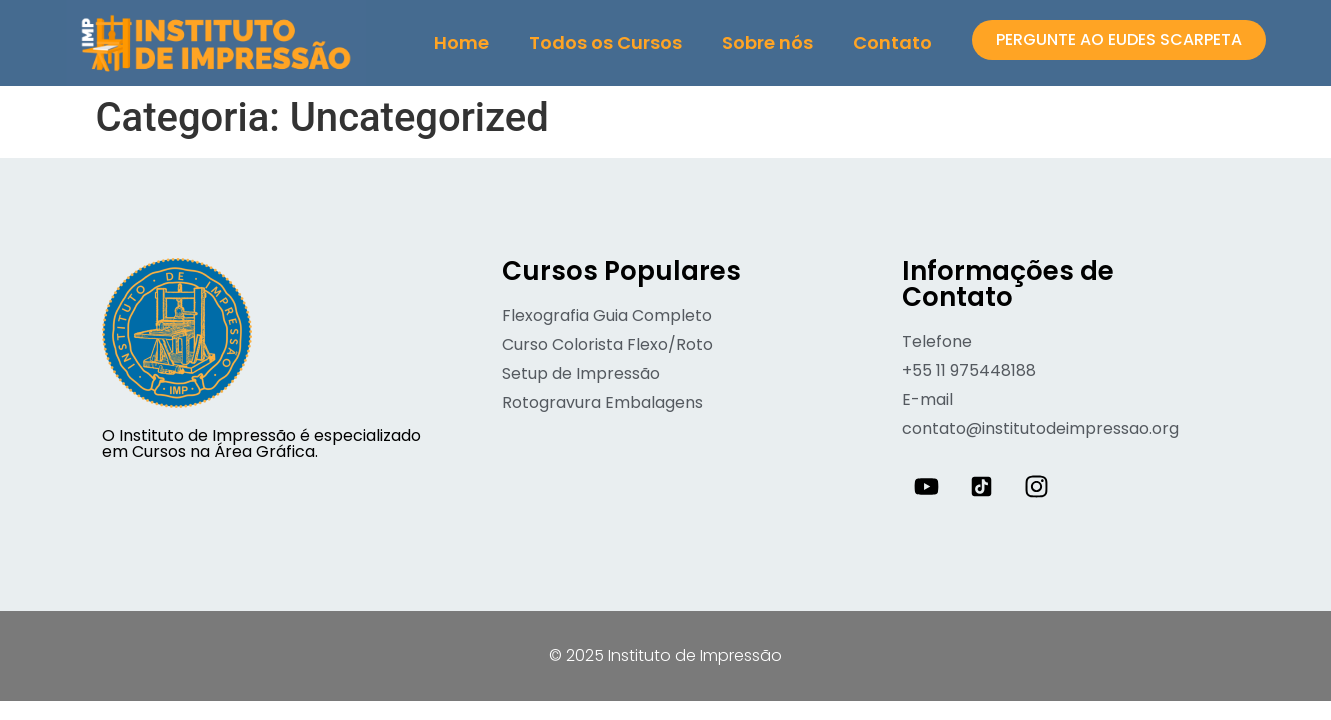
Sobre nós (767, 42)
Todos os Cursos (605, 42)
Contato (892, 42)
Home (461, 42)
